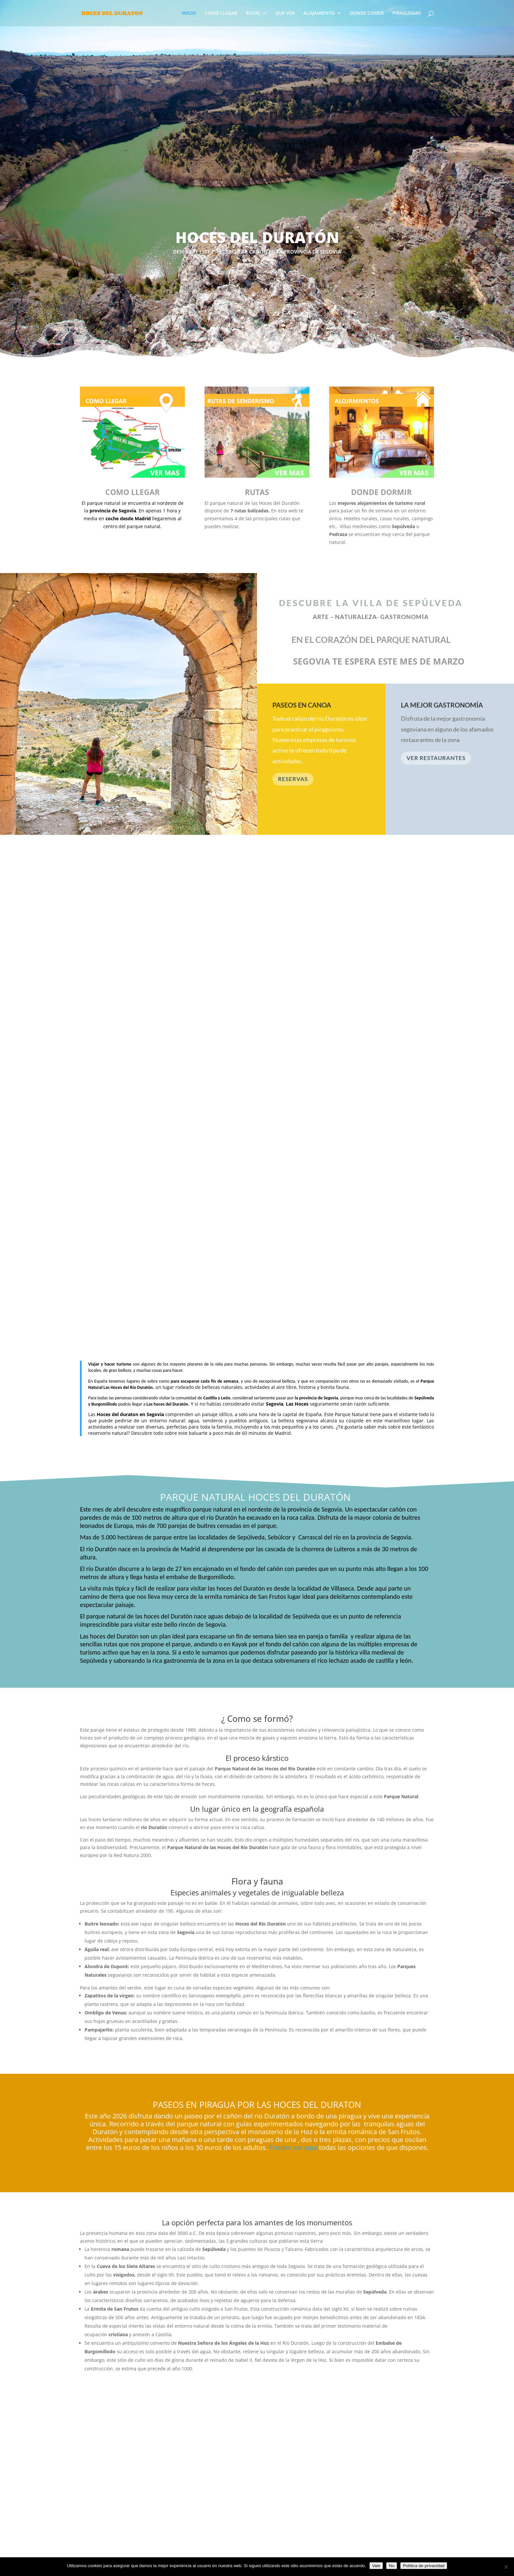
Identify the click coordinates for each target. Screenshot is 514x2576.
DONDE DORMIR (381, 492)
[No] (506, 2567)
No (391, 2565)
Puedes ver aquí (292, 2147)
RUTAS (253, 13)
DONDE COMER (367, 13)
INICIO (189, 13)
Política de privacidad (424, 2565)
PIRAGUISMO (406, 13)
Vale (376, 2565)
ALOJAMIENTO (319, 13)
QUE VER (285, 13)
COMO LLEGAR (221, 13)
